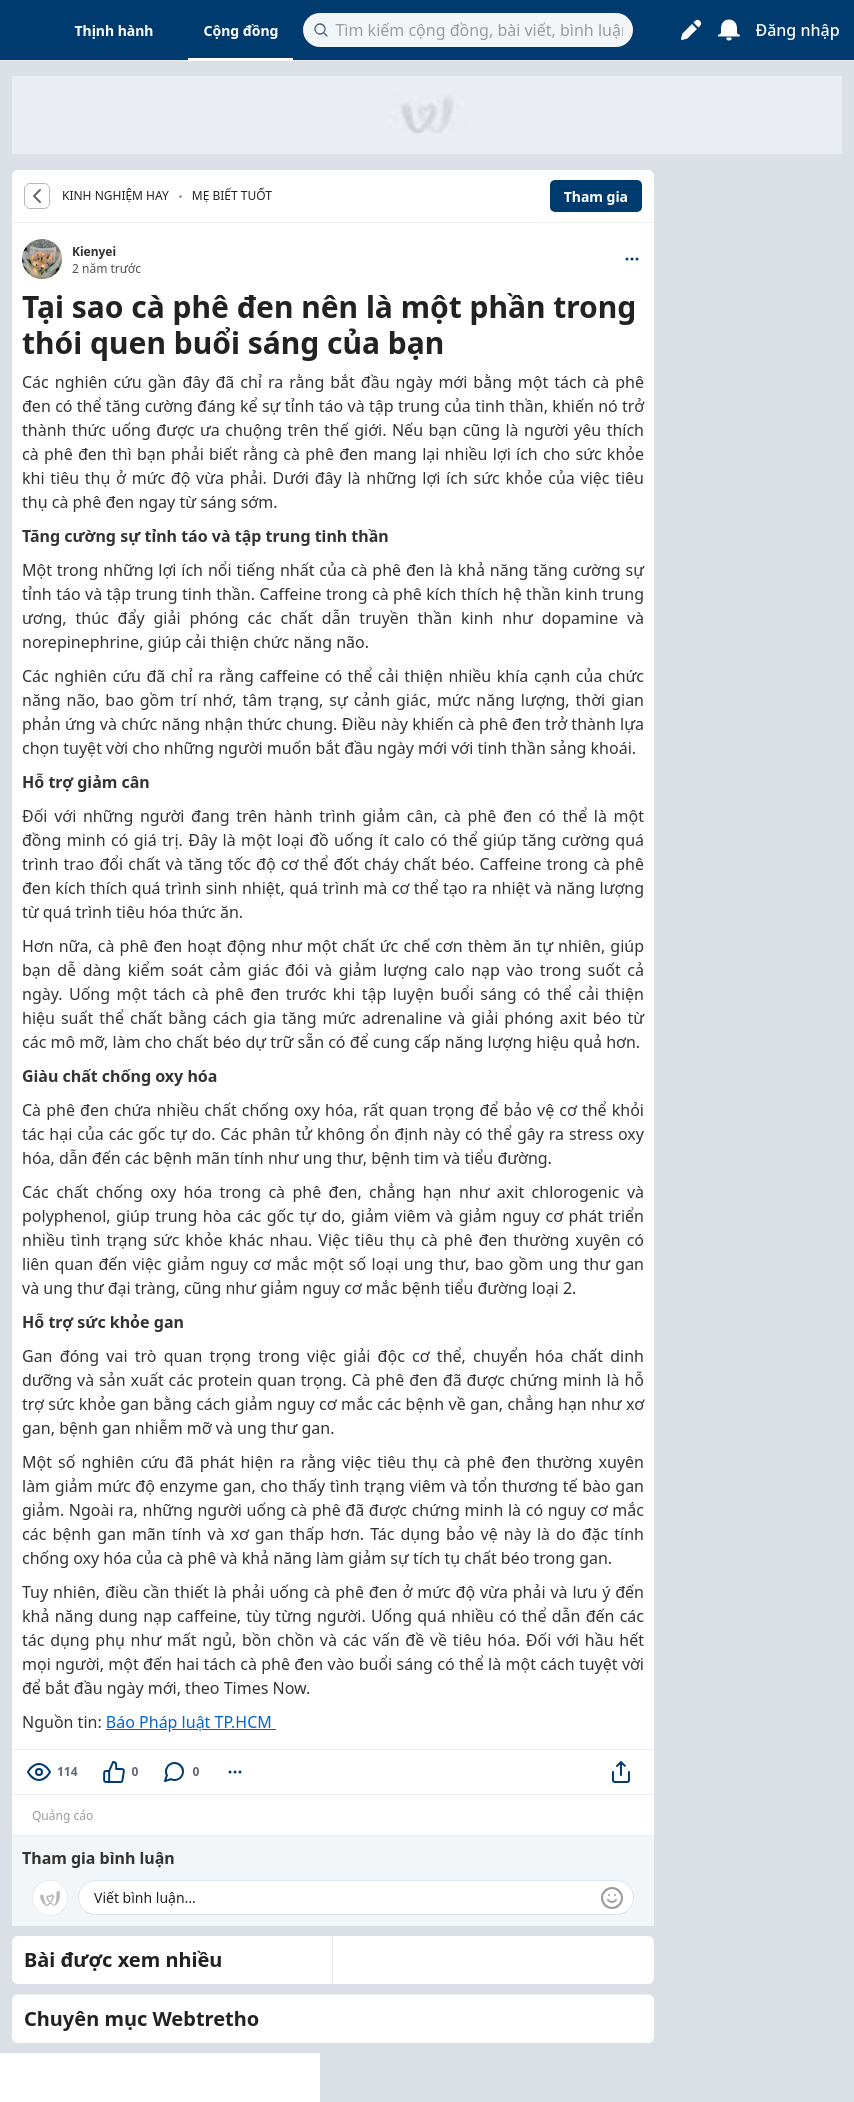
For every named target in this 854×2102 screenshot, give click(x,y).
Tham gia (596, 196)
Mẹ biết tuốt (232, 195)
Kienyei (94, 251)
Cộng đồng (240, 30)
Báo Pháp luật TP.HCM (191, 1722)
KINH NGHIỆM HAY (115, 196)
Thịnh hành (114, 30)
